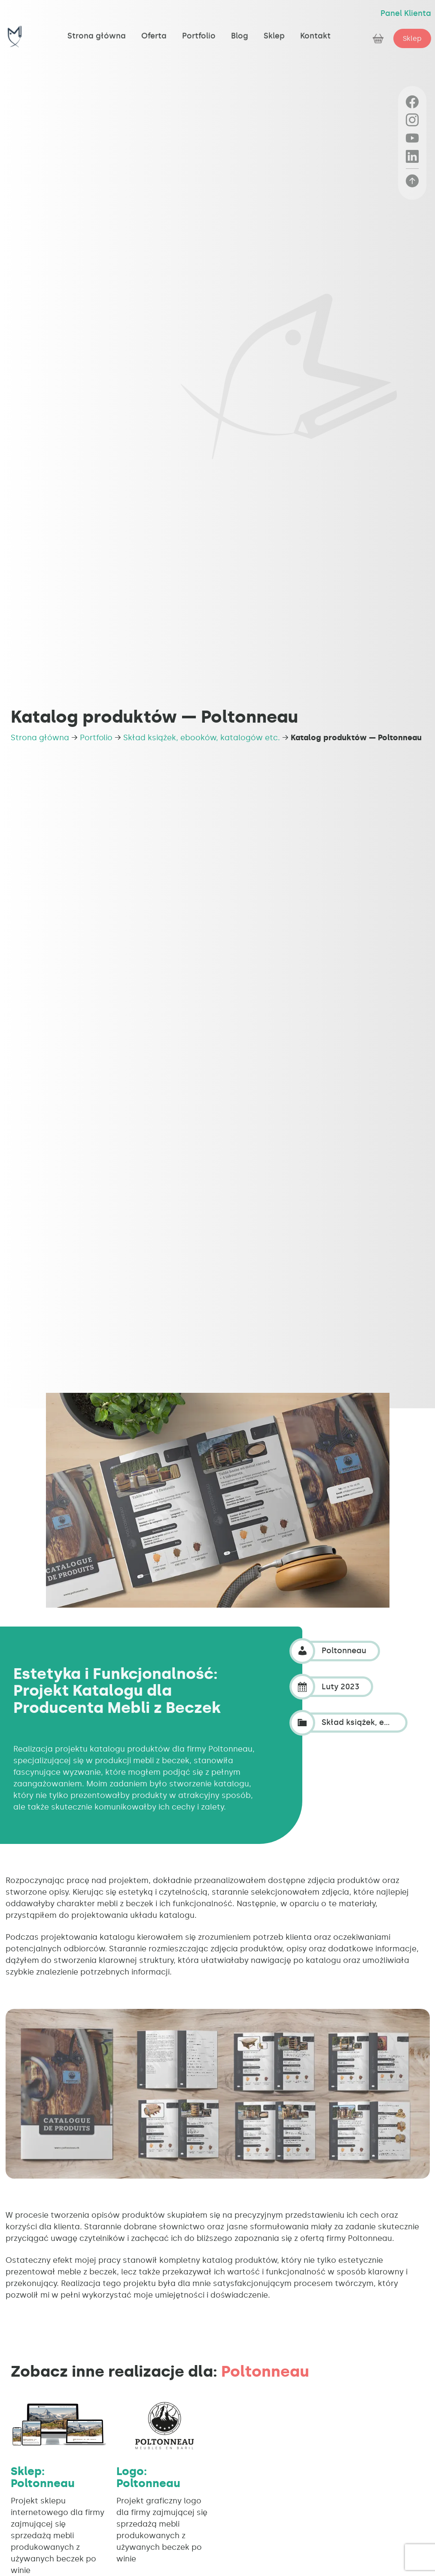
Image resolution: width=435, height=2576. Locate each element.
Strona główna (96, 29)
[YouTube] (412, 138)
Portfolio (199, 29)
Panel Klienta (405, 13)
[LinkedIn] (412, 156)
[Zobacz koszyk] (379, 38)
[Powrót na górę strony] (412, 180)
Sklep (274, 29)
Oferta (154, 29)
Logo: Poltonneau (148, 2477)
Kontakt (315, 29)
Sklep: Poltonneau (43, 2477)
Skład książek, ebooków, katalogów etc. (201, 737)
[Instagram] (412, 119)
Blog (239, 29)
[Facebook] (412, 101)
